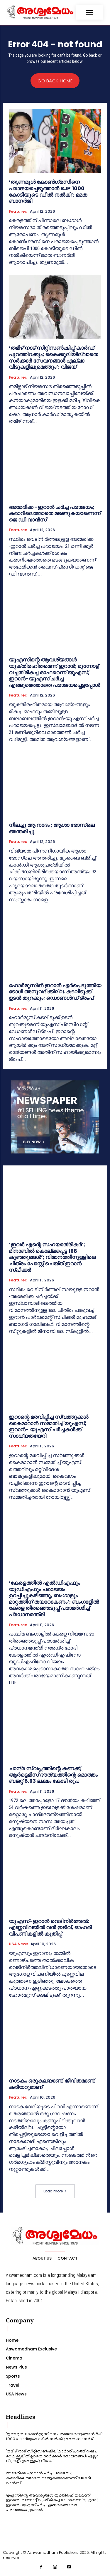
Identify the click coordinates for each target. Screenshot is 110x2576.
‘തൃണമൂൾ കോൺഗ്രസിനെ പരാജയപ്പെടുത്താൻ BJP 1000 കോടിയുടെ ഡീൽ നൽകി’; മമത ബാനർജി (48, 191)
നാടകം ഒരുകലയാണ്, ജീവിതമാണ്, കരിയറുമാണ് (52, 2084)
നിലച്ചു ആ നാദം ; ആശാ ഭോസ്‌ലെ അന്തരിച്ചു (51, 828)
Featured (18, 211)
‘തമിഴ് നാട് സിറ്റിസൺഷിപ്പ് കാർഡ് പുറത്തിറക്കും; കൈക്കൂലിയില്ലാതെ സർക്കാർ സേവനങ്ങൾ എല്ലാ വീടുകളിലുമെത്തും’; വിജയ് (53, 357)
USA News (18, 1944)
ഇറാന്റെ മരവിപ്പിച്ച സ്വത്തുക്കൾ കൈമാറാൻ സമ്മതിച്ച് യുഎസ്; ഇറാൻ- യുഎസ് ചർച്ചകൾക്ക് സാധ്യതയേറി (48, 1426)
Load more (55, 2191)
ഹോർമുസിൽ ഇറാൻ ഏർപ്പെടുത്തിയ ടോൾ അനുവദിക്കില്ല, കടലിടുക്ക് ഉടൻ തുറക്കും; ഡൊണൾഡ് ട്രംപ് (55, 992)
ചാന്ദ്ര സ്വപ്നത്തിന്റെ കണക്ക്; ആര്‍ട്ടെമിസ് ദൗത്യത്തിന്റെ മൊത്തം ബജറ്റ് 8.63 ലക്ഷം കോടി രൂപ (53, 1775)
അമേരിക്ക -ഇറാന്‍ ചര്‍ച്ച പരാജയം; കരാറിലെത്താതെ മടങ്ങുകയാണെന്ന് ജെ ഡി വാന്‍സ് (55, 513)
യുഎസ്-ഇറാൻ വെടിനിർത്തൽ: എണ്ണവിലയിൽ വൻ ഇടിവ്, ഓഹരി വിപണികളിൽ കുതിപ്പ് (50, 1927)
